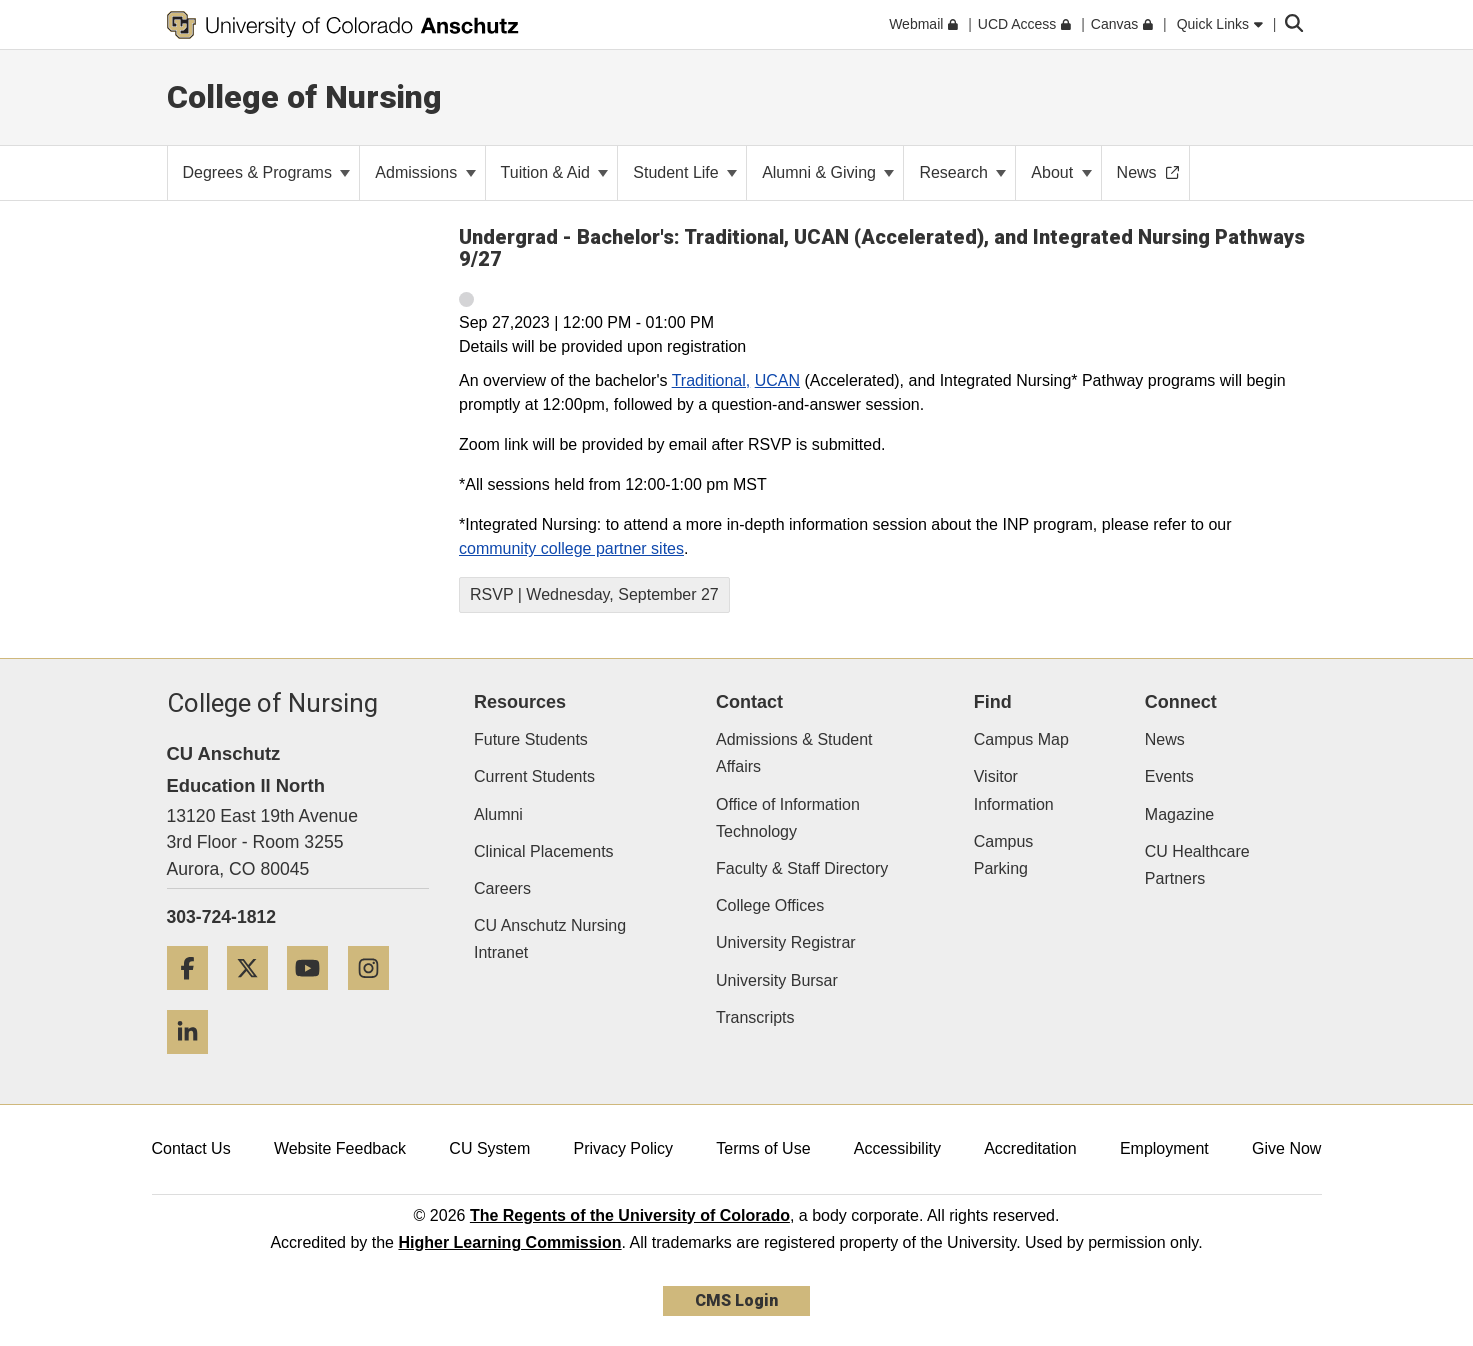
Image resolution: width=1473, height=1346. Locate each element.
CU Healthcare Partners (1197, 865)
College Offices (770, 905)
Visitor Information (1014, 790)
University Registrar (786, 942)
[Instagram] (376, 997)
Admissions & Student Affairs (794, 753)
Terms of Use (763, 1148)
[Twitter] (255, 997)
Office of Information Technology (788, 818)
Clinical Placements (544, 851)
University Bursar (777, 980)
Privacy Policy (623, 1148)
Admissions (425, 172)
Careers (502, 888)
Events (1169, 776)
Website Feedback (340, 1148)
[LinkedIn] (195, 1061)
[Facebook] (195, 997)
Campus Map (1021, 739)
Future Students (531, 739)
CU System (489, 1148)
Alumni (498, 814)
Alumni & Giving (828, 172)
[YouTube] (315, 997)
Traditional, (711, 380)
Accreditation (1030, 1148)
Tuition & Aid (555, 172)
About (1061, 172)
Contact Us (191, 1148)
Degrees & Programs (267, 172)
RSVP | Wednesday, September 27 (594, 594)
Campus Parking (1004, 855)
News (1165, 739)
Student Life (685, 172)
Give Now (1286, 1148)
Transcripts (755, 1017)
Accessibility (897, 1148)
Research (962, 172)
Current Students (534, 776)
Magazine (1179, 814)
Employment (1164, 1148)
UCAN (777, 380)
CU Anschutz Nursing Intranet (550, 939)
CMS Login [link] (736, 1300)
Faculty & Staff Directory (802, 868)
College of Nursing (304, 97)
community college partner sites (571, 548)
